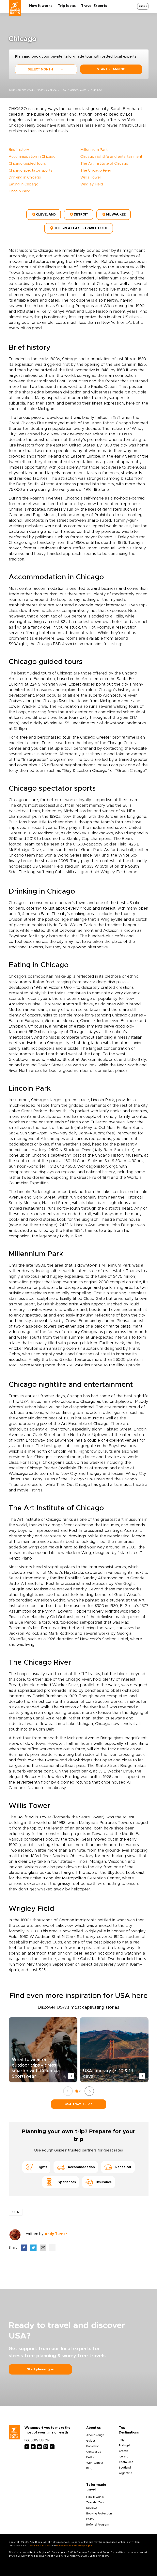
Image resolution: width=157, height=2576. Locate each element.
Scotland (125, 2464)
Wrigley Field (91, 184)
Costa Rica (126, 2458)
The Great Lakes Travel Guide (78, 225)
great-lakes (78, 90)
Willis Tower (90, 177)
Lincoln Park (19, 191)
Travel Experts (94, 6)
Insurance (98, 2178)
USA (63, 90)
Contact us (93, 2448)
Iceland (123, 2453)
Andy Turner (56, 2230)
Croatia (124, 2447)
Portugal (124, 2441)
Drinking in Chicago (25, 177)
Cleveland (43, 213)
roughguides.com (21, 90)
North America (47, 90)
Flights (36, 2163)
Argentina (125, 2469)
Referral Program (97, 2521)
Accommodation (76, 2163)
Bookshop (93, 2442)
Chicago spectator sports (30, 170)
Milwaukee (114, 213)
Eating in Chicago (23, 184)
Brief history (19, 150)
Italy (121, 2436)
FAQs (90, 2453)
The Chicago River (95, 170)
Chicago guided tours (27, 163)
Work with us (94, 2459)
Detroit (78, 213)
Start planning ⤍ (40, 2365)
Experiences (60, 2178)
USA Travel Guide (78, 2100)
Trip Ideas (67, 6)
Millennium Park (94, 150)
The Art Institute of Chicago (104, 163)
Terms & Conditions (39, 2542)
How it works (40, 6)
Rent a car (118, 2163)
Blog (89, 2464)
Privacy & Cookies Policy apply (74, 2542)
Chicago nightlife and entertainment (111, 157)
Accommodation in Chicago (32, 157)
